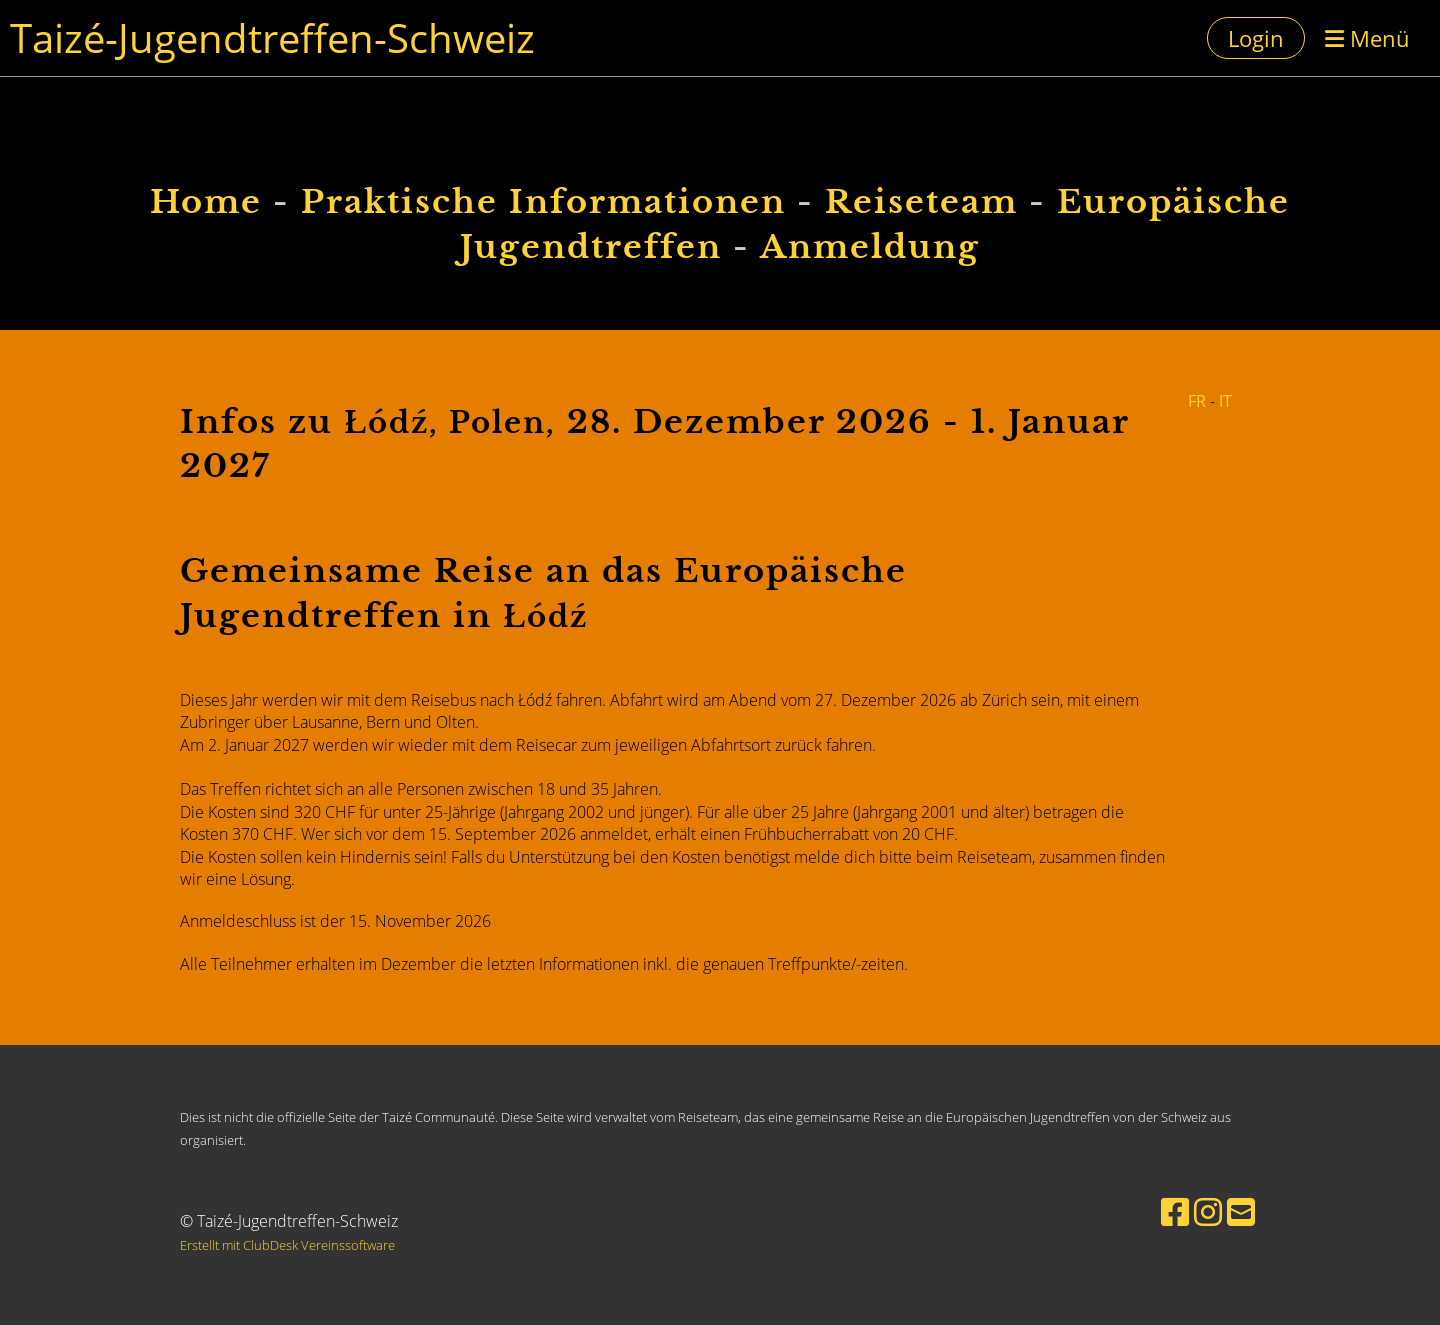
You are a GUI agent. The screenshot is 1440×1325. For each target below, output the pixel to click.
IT (1225, 401)
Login (1256, 38)
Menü (1367, 38)
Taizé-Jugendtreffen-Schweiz (272, 37)
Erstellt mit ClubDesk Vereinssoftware (287, 1245)
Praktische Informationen (543, 202)
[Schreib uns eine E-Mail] (1241, 1211)
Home (206, 202)
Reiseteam (921, 202)
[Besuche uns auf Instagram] (1208, 1211)
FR (1197, 401)
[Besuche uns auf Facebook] (1175, 1211)
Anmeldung (870, 247)
